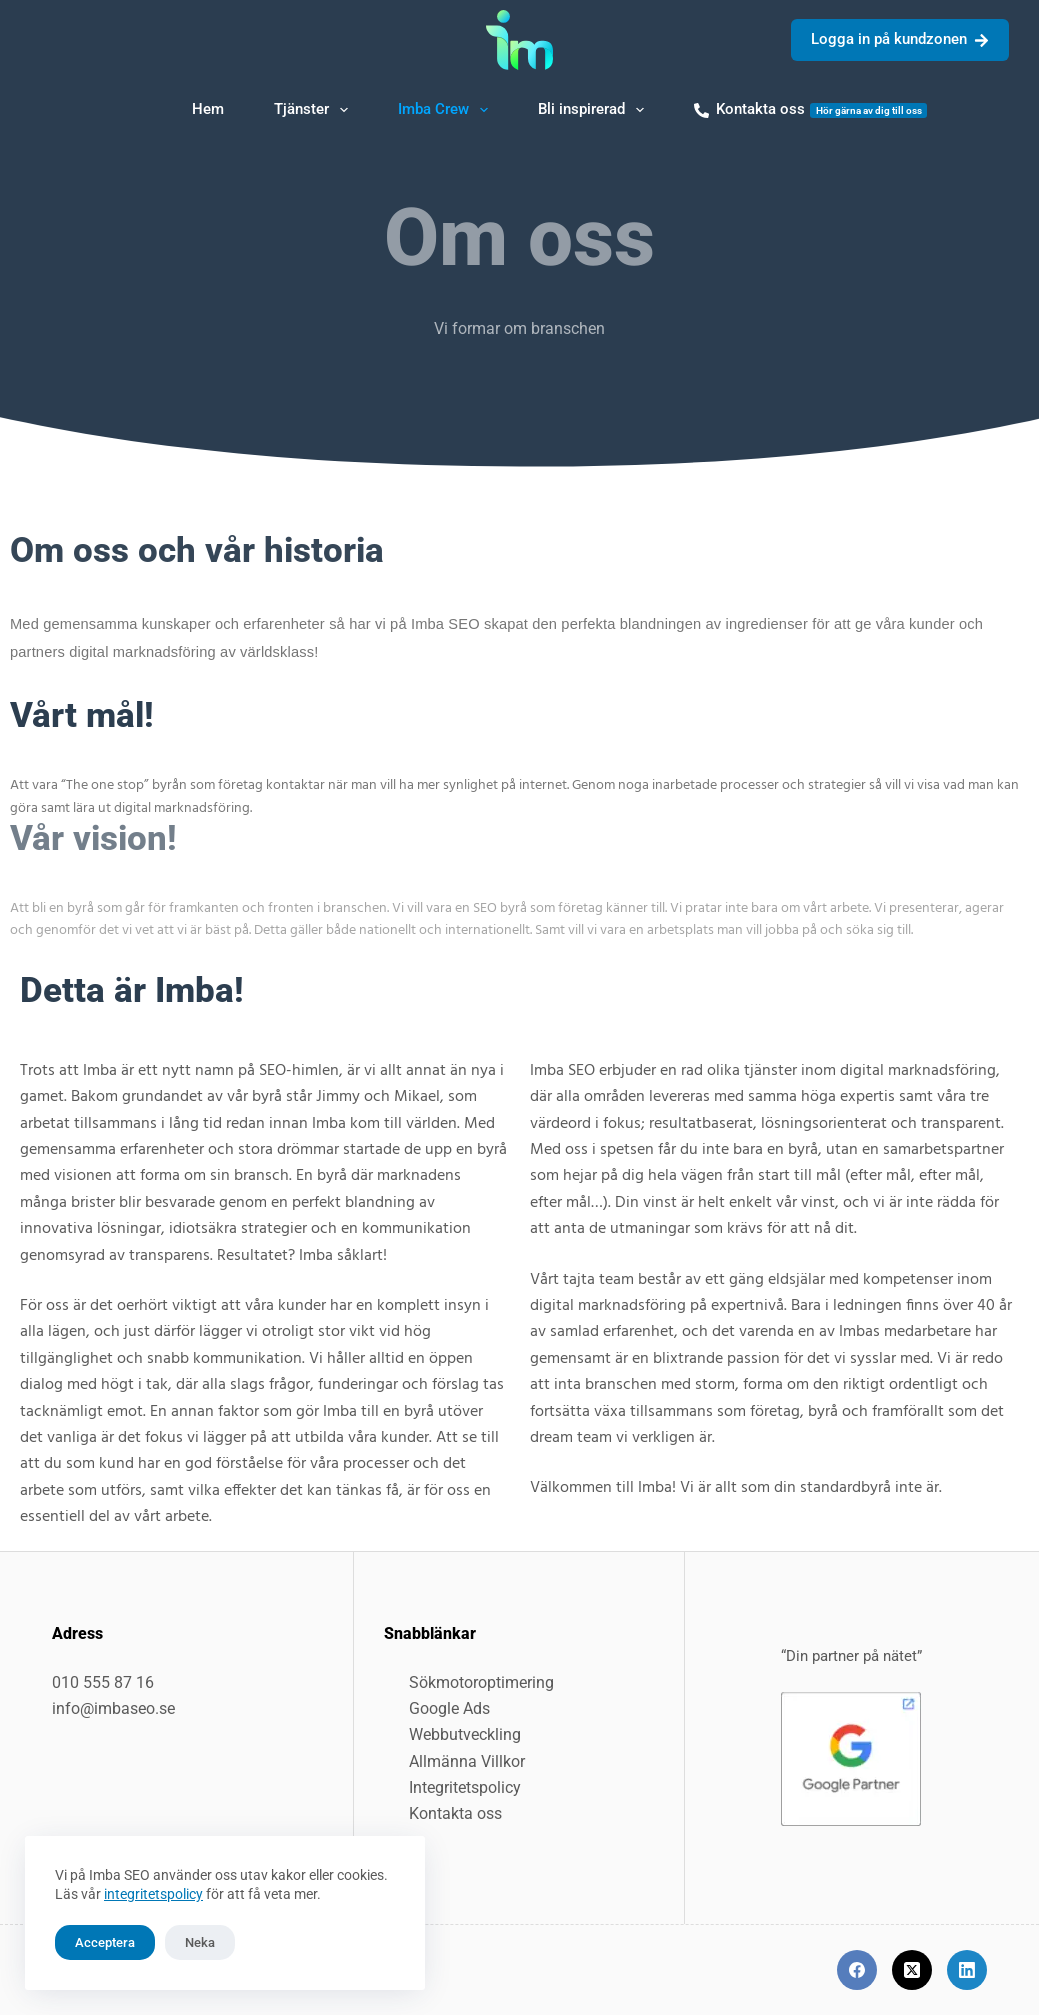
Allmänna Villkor (467, 1761)
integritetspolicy (153, 1894)
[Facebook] (857, 1970)
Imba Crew (447, 110)
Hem (208, 109)
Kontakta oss (811, 109)
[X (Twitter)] (912, 1970)
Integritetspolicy (465, 1787)
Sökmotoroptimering (481, 1682)
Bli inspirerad (595, 110)
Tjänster (315, 110)
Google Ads (449, 1708)
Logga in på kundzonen (900, 39)
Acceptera (105, 1942)
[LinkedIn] (967, 1970)
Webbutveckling (465, 1734)
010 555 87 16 (103, 1682)
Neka (200, 1942)
